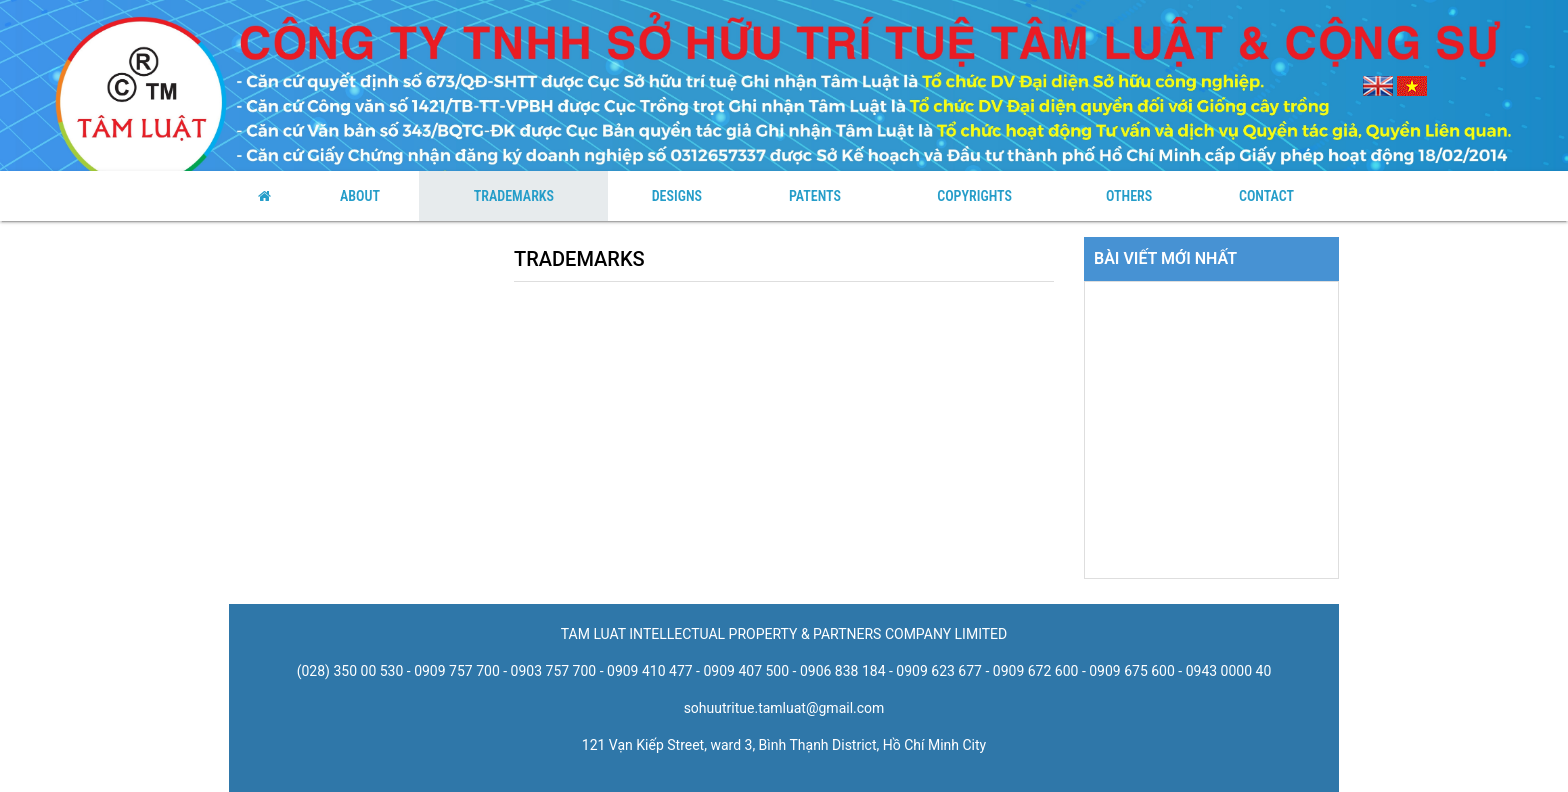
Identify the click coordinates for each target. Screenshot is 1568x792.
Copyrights (974, 196)
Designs (677, 196)
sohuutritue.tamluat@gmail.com (784, 708)
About (360, 196)
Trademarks (514, 196)
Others (1129, 196)
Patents (815, 196)
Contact (1266, 196)
